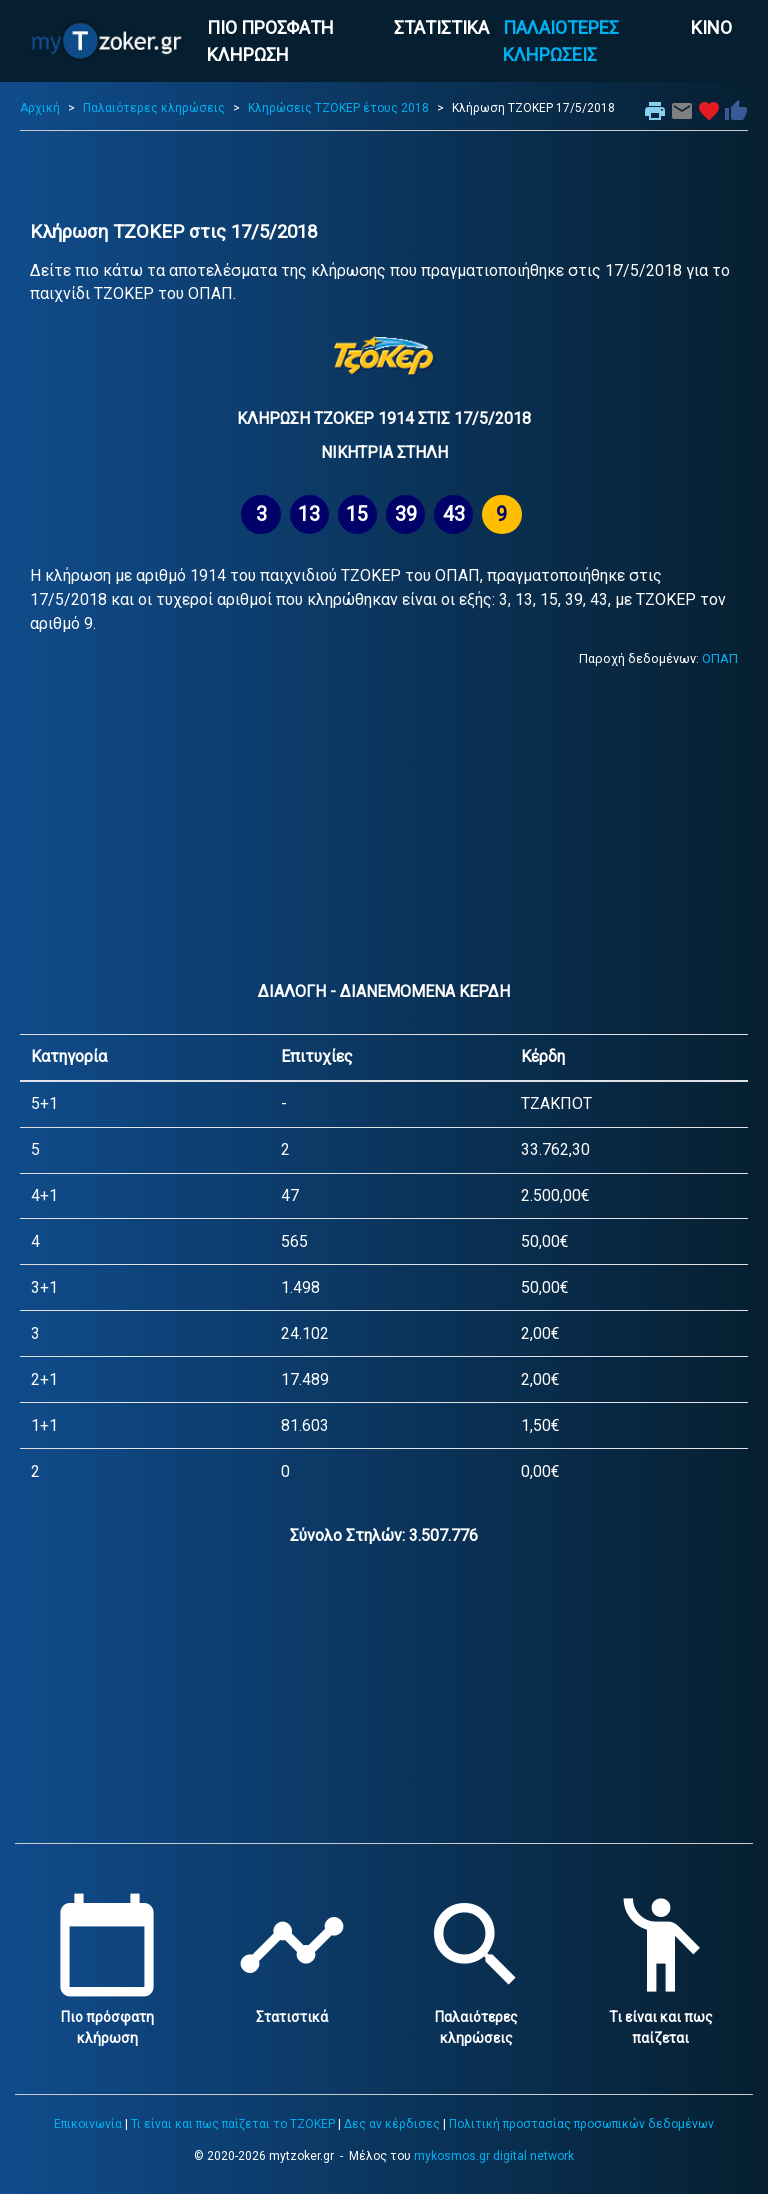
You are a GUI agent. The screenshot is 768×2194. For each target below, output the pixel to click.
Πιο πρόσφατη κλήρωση (107, 2017)
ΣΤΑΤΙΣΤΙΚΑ (441, 27)
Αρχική (40, 108)
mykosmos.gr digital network (494, 2156)
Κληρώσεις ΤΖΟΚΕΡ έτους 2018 (338, 108)
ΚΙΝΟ (711, 27)
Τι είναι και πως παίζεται (661, 2017)
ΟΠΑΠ (720, 658)
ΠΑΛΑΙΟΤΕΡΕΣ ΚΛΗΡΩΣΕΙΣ (561, 41)
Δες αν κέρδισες (392, 2124)
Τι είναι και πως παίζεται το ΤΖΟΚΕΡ (233, 2124)
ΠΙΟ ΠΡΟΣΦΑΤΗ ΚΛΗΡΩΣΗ (270, 41)
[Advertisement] (384, 176)
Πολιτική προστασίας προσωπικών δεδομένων (581, 2124)
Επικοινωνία (88, 2124)
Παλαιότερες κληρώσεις (154, 108)
